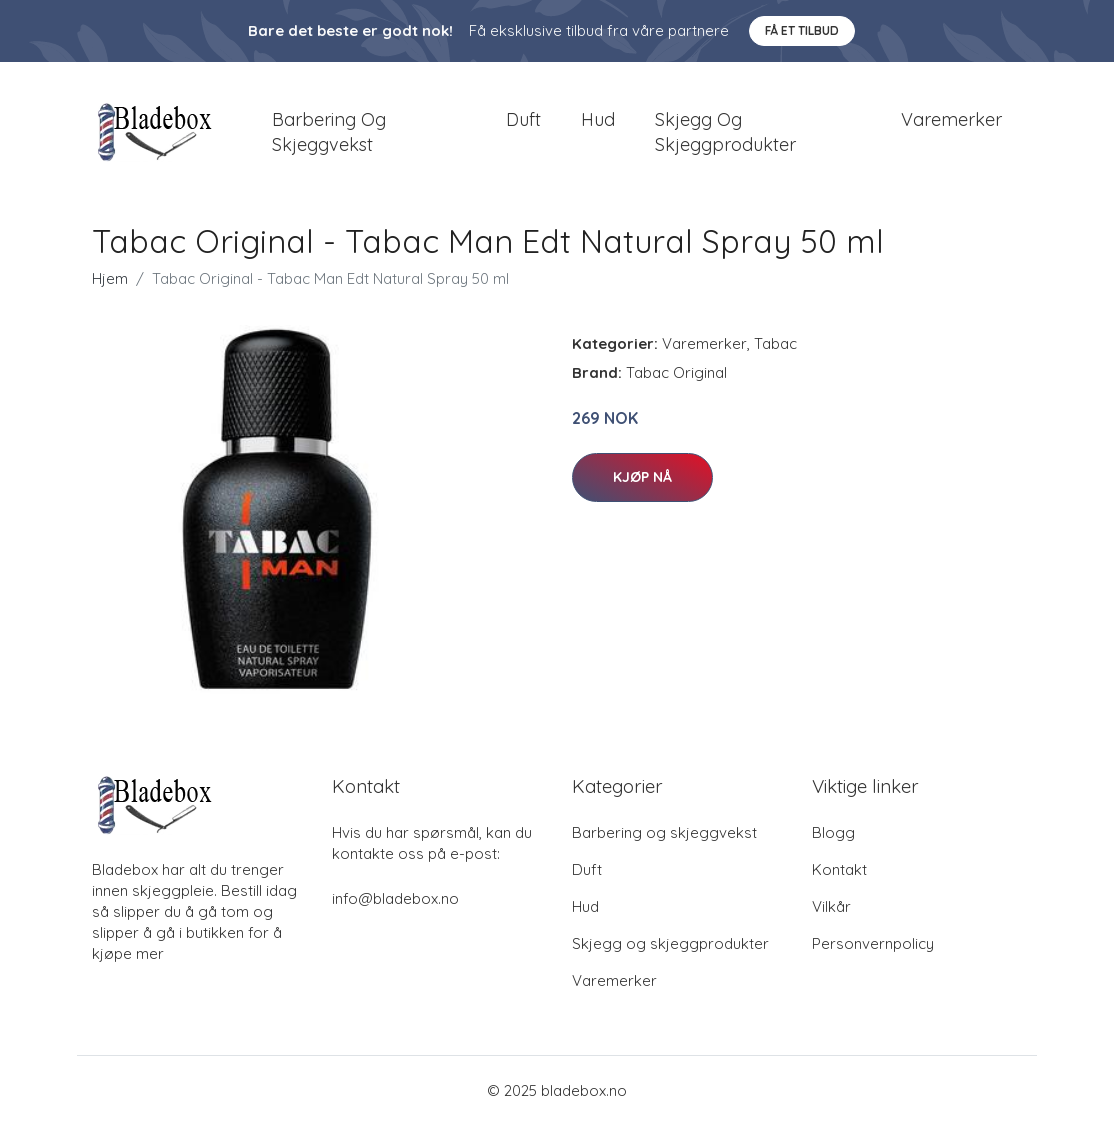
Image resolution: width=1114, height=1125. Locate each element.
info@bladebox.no (395, 898)
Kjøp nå (642, 478)
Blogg (833, 832)
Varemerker (951, 119)
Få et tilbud (802, 30)
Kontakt (839, 869)
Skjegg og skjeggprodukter (725, 132)
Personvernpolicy (873, 943)
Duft (523, 119)
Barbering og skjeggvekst (329, 132)
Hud (598, 119)
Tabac (775, 343)
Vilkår (831, 906)
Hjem (110, 278)
